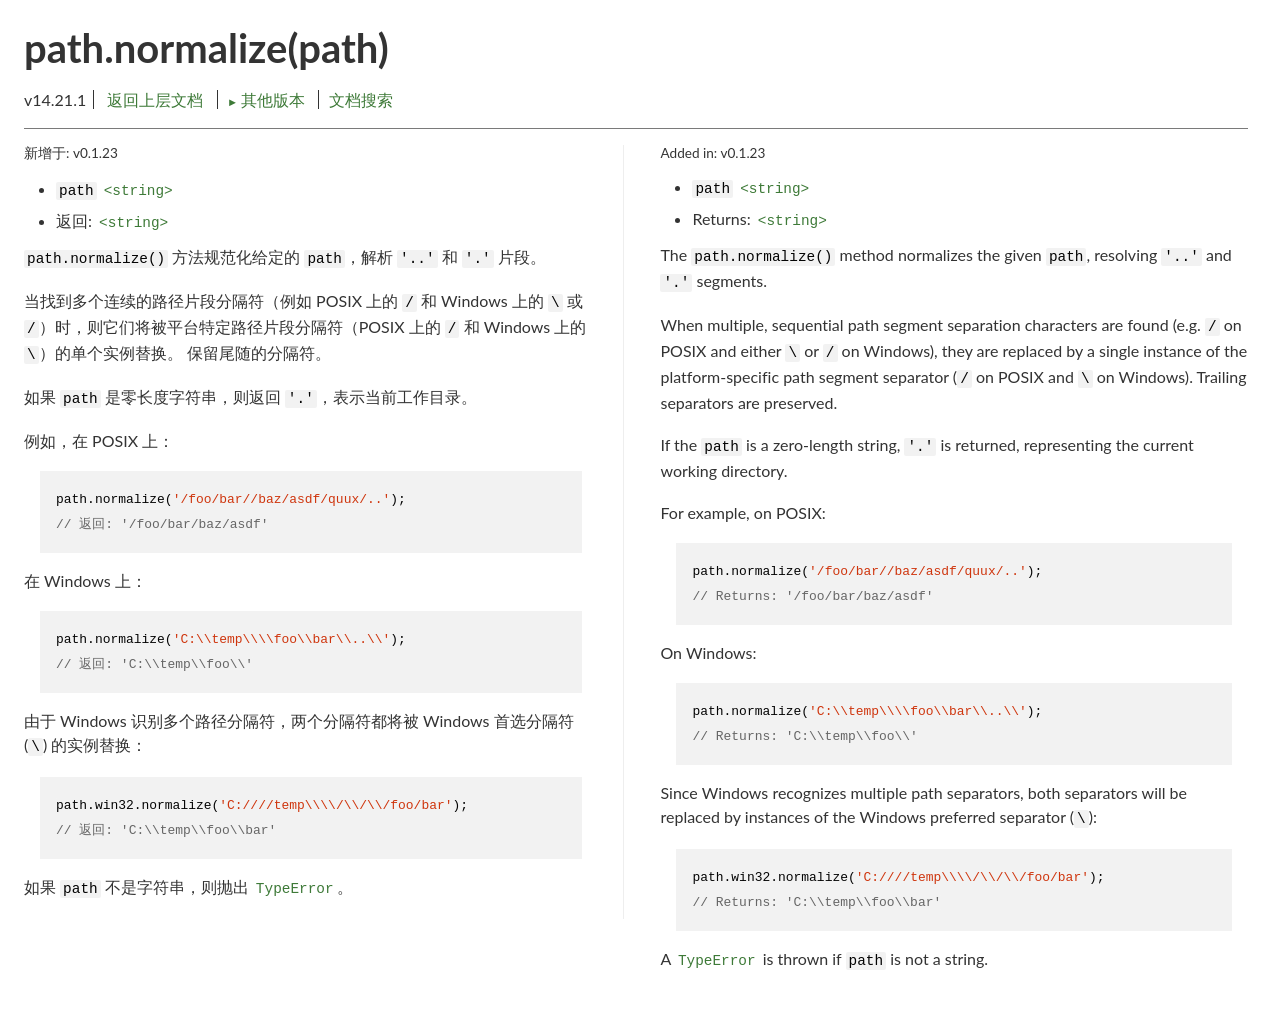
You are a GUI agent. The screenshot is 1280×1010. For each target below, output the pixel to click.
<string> (138, 191)
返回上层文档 (155, 99)
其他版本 (268, 99)
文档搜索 (361, 99)
